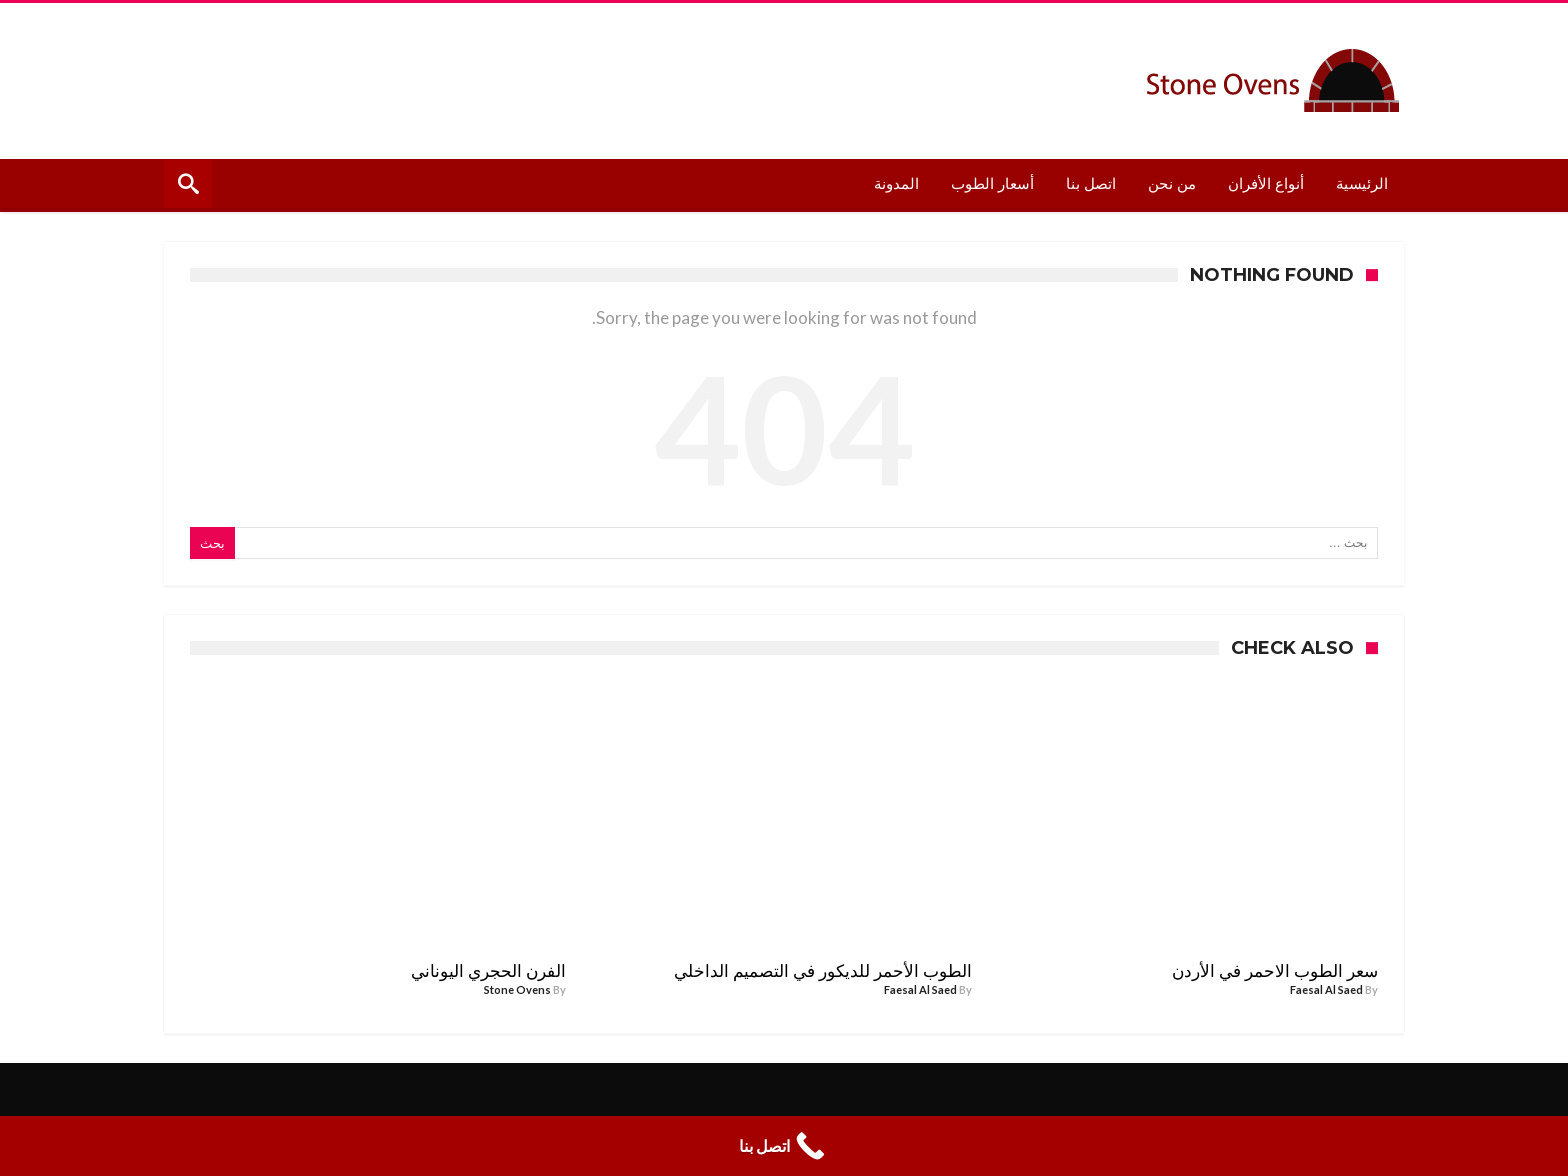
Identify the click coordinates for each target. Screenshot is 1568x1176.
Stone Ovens (517, 989)
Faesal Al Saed (1326, 989)
